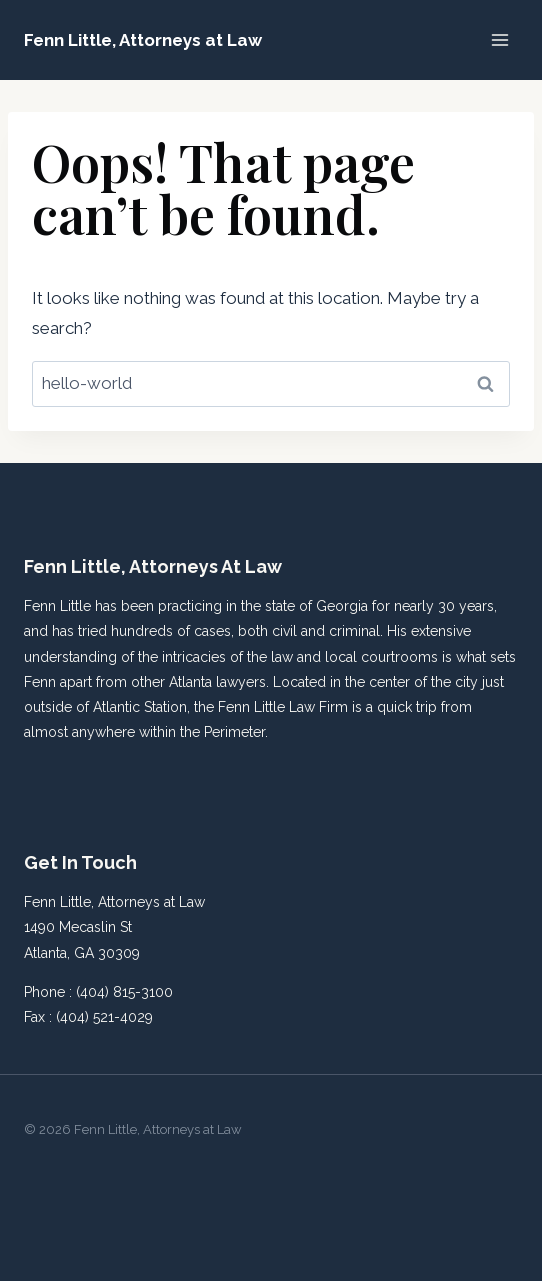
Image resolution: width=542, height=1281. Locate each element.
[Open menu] (499, 39)
